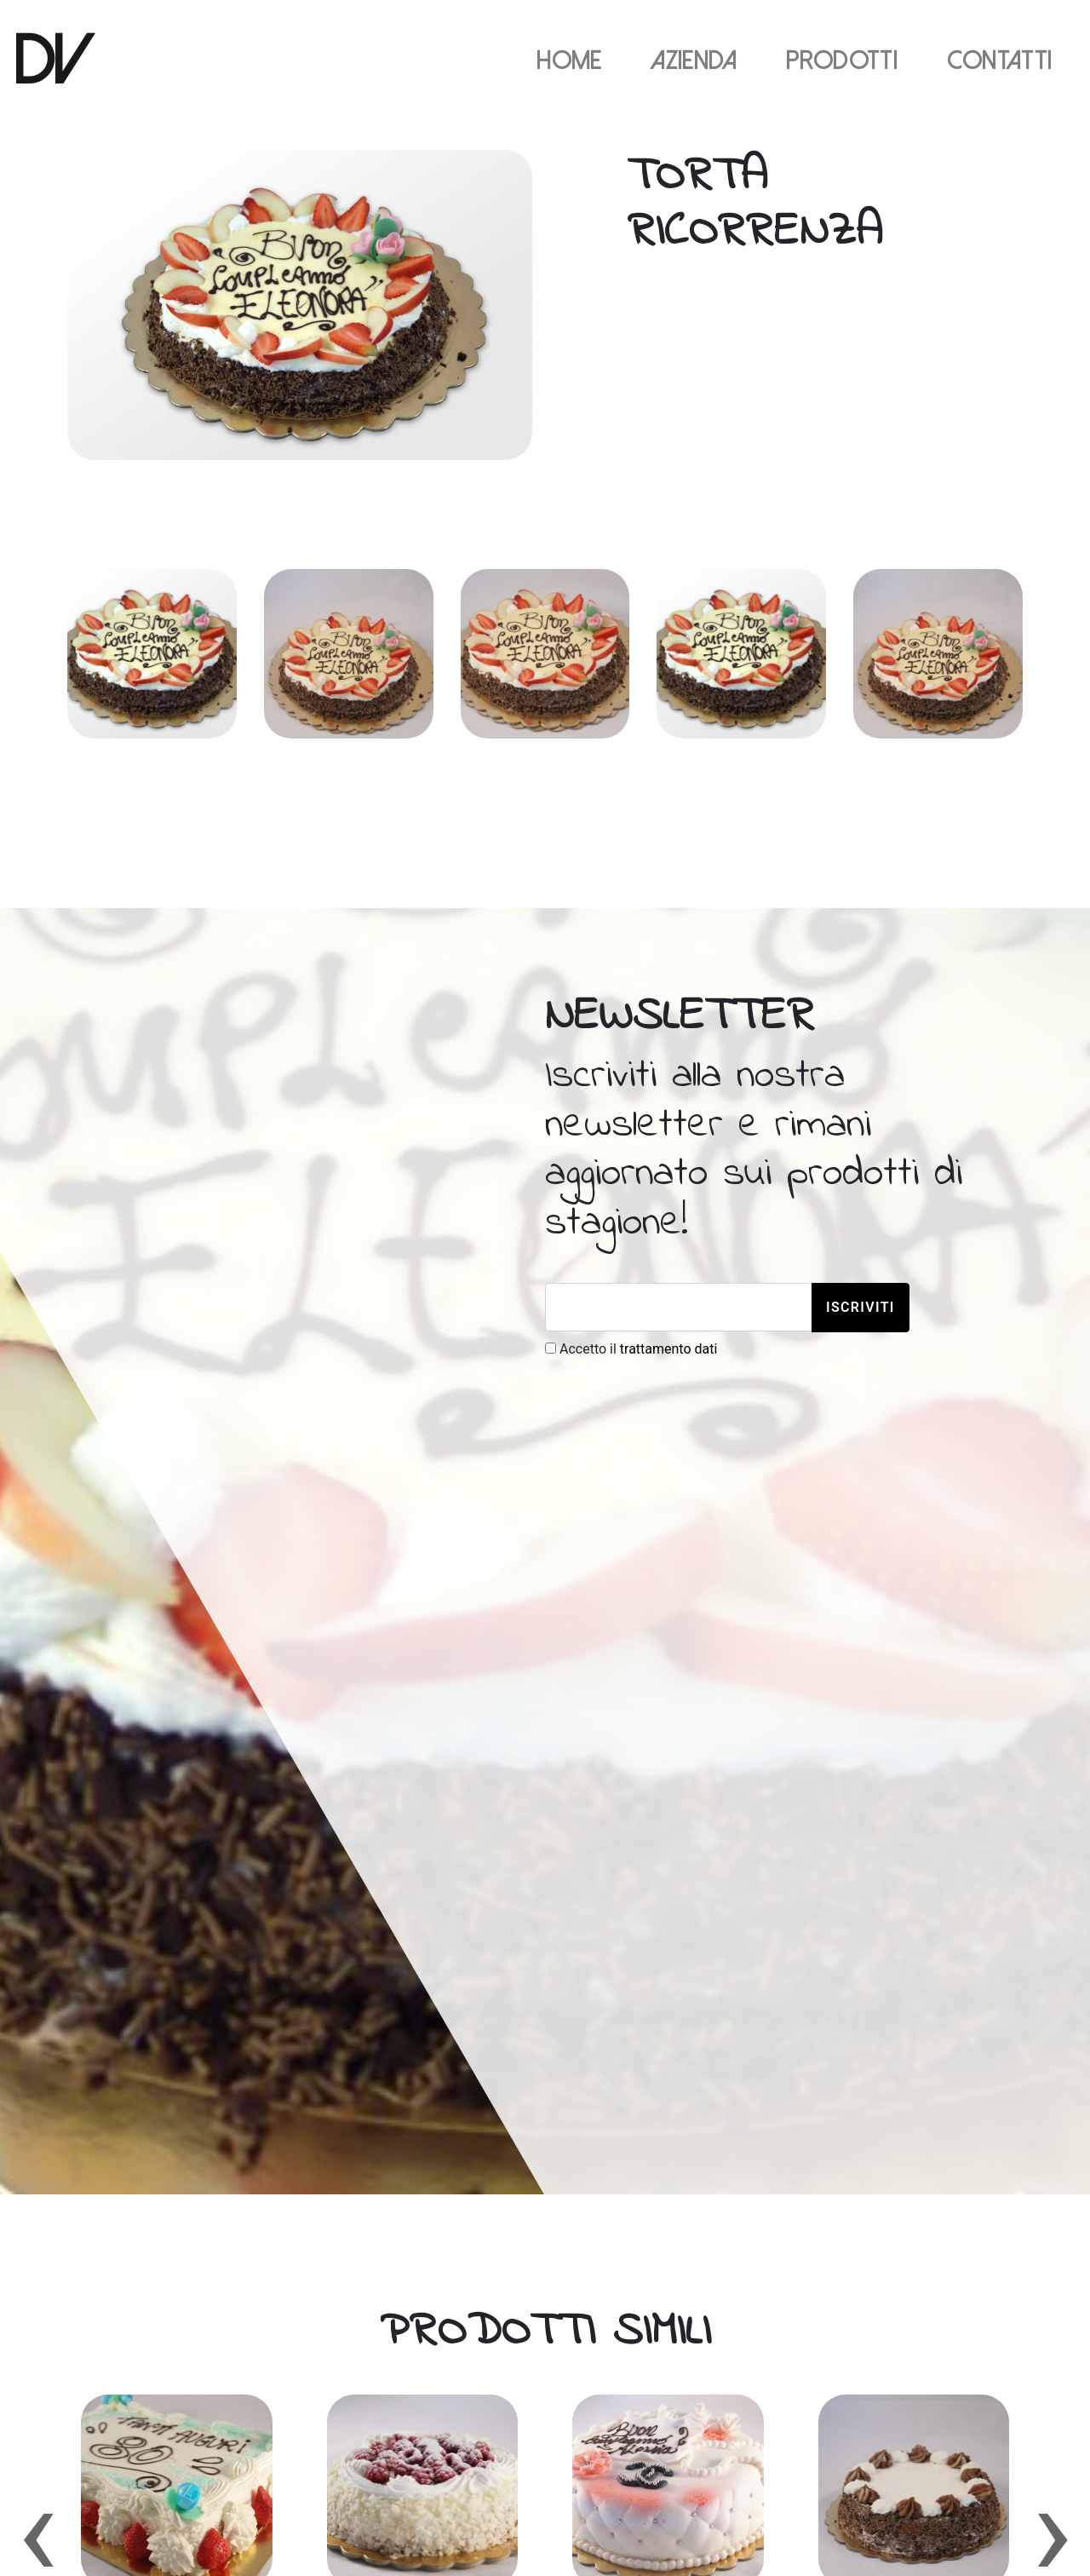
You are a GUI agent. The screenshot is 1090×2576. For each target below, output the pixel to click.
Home (568, 61)
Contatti (1000, 61)
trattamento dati (669, 1349)
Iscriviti (860, 1307)
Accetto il (631, 1349)
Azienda (694, 61)
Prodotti (842, 61)
